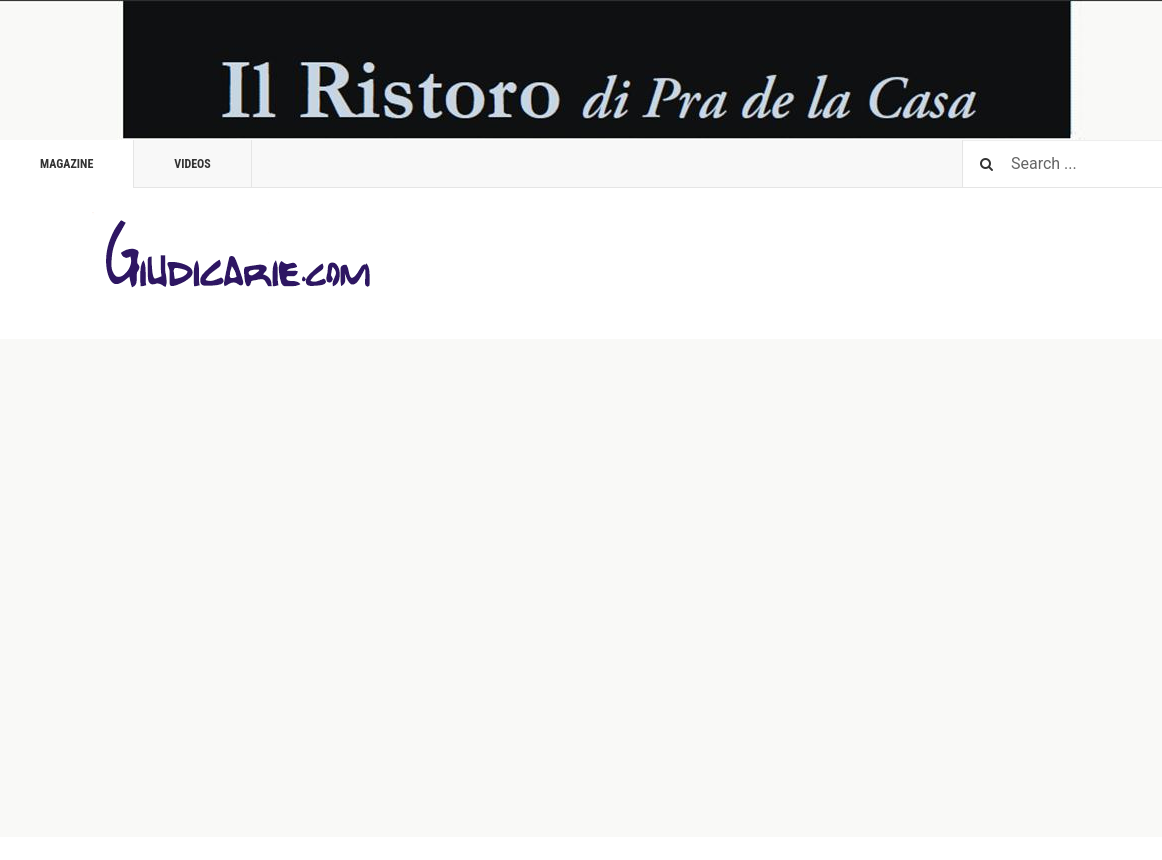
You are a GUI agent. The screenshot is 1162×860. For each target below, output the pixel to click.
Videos (192, 164)
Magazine (66, 164)
